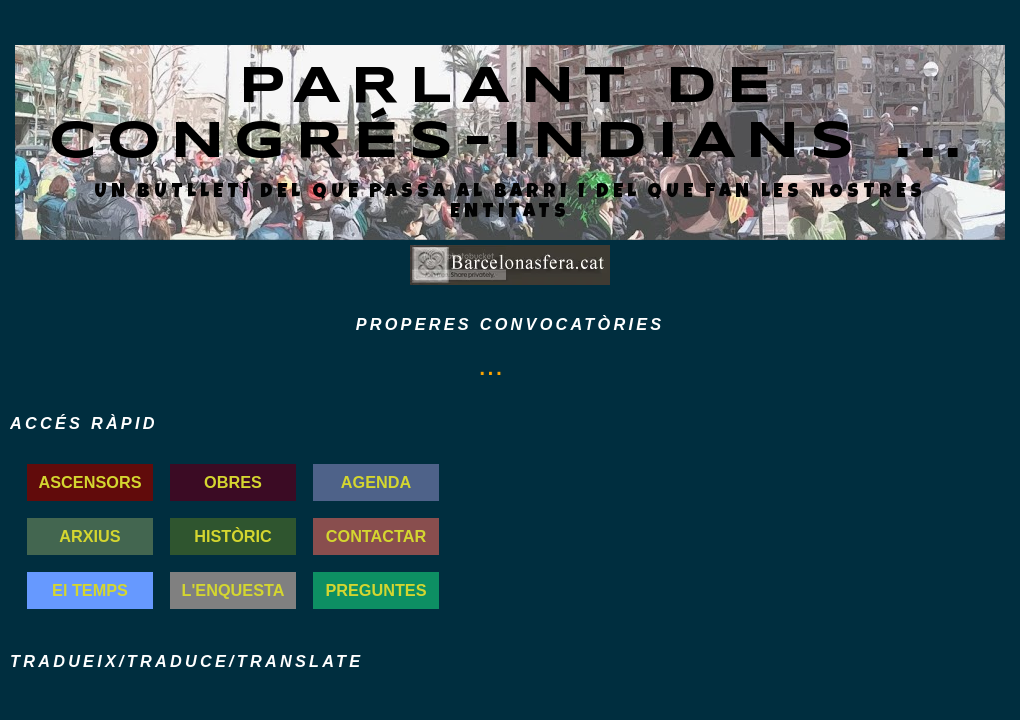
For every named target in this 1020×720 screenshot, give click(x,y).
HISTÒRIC (233, 536)
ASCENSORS (90, 482)
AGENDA (376, 482)
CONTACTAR (376, 536)
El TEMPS (90, 590)
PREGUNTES (375, 590)
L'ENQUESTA (233, 590)
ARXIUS (89, 536)
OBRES (233, 482)
